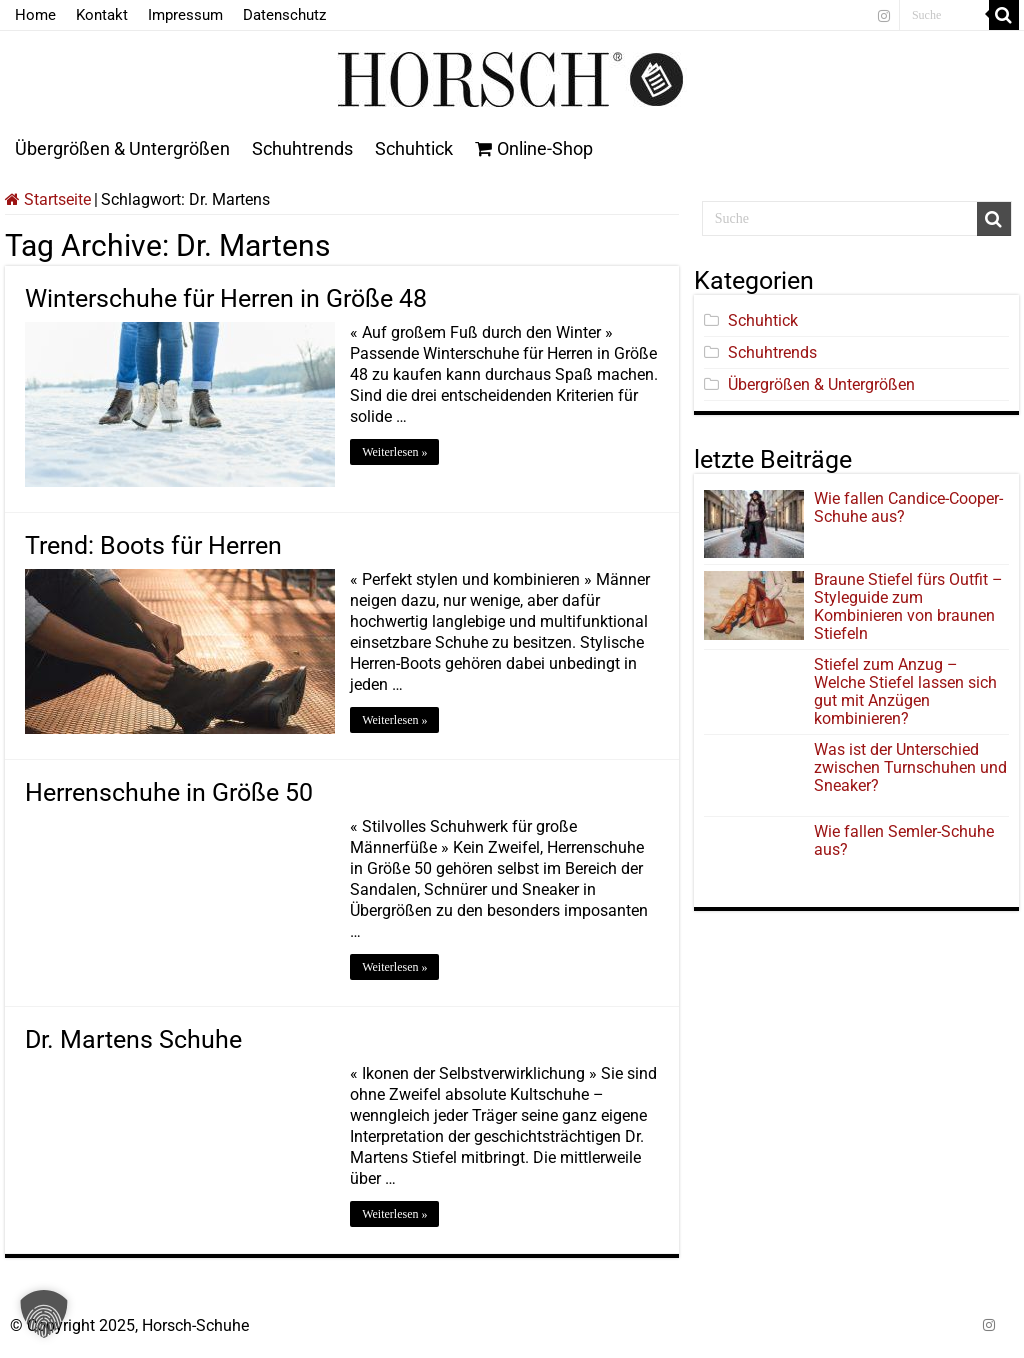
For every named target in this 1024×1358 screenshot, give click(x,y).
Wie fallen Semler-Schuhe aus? (904, 840)
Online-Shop (534, 148)
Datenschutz (284, 15)
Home (35, 15)
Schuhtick (414, 148)
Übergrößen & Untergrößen (122, 148)
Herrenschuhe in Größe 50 (169, 792)
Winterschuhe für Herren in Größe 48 (226, 298)
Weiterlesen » (394, 452)
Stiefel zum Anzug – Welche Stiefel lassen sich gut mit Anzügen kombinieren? (905, 691)
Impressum (185, 15)
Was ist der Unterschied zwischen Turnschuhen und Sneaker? (910, 767)
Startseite (48, 199)
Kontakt (102, 15)
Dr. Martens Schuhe (133, 1039)
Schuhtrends (302, 148)
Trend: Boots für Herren (153, 545)
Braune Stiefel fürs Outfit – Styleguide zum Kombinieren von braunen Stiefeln (908, 606)
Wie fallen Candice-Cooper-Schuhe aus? (908, 507)
